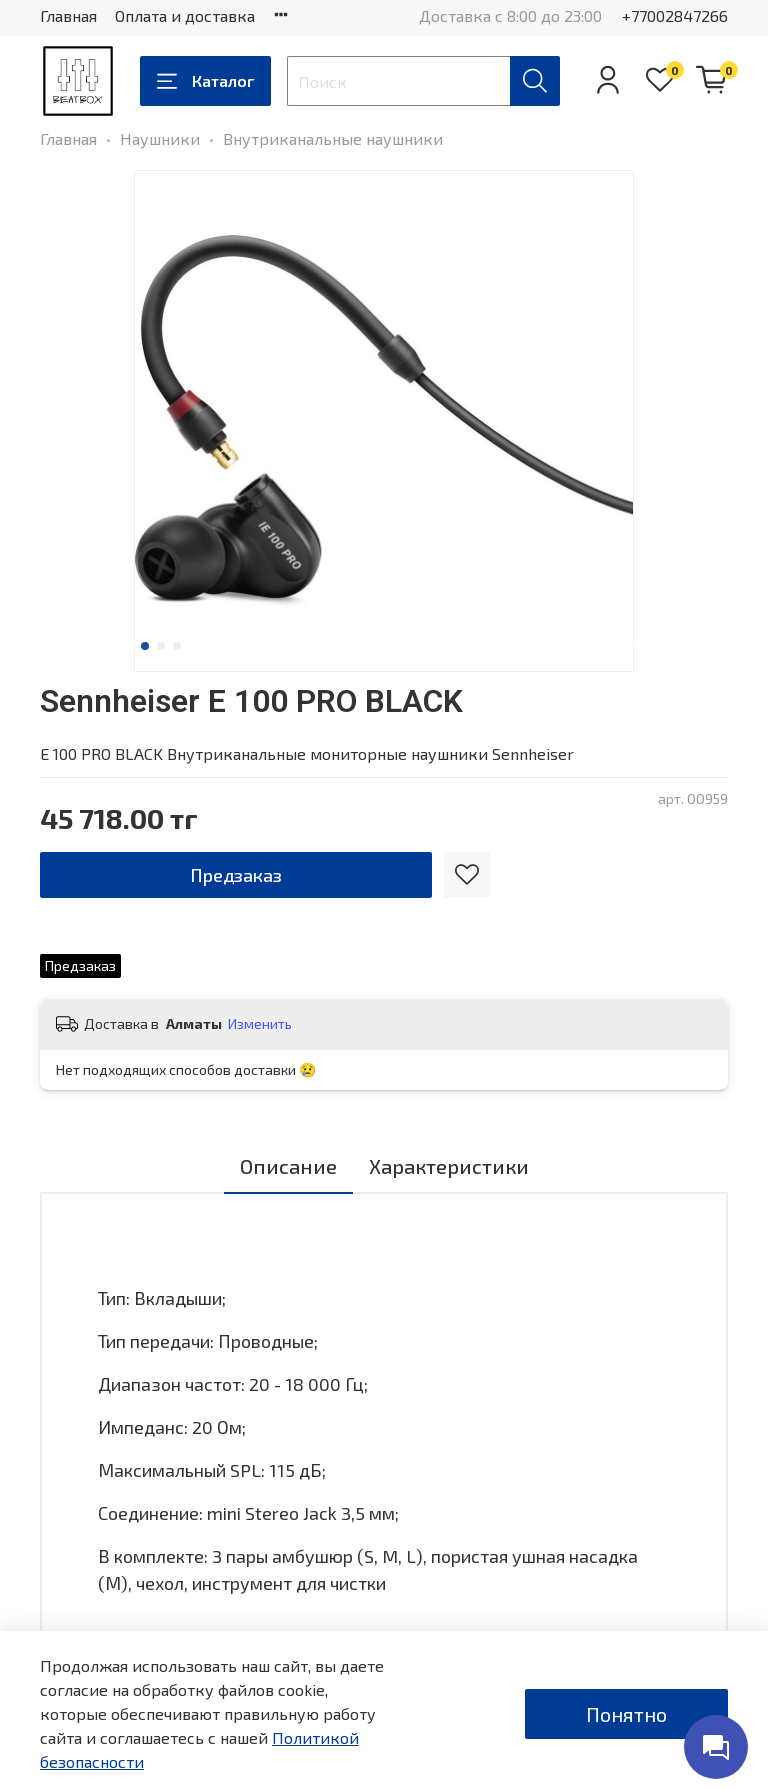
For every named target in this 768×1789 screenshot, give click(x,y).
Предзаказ (236, 875)
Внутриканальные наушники (333, 138)
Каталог (205, 81)
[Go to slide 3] (177, 646)
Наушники (160, 138)
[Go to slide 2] (161, 646)
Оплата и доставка (185, 15)
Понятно (626, 1714)
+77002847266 (675, 15)
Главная (68, 15)
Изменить (260, 1023)
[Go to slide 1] (145, 646)
